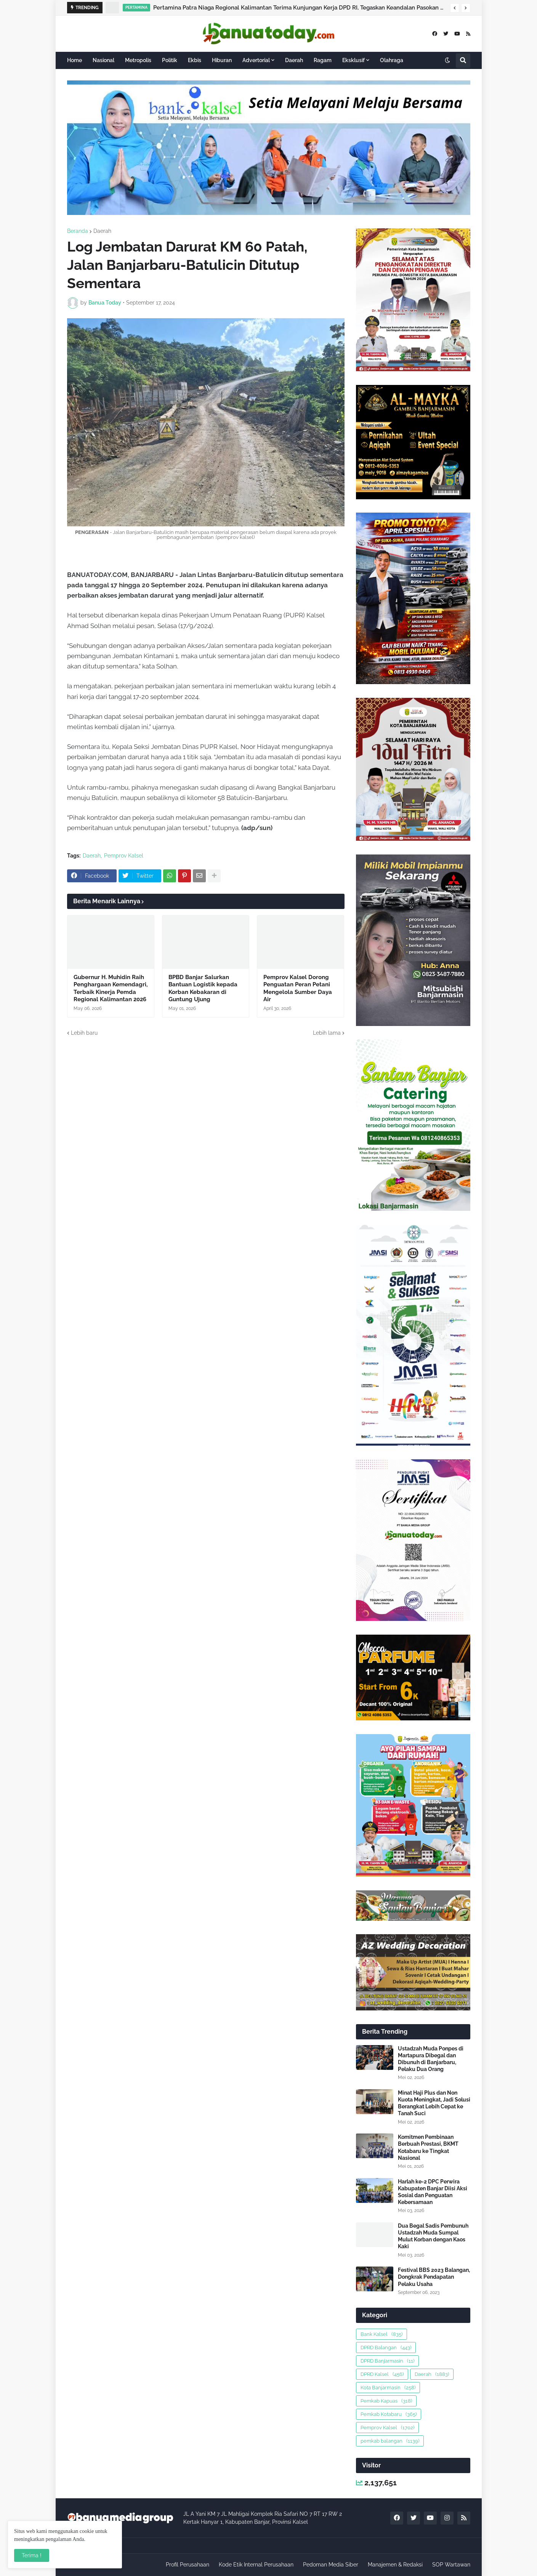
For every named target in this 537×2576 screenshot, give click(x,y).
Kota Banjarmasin (388, 2387)
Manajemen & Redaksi (395, 2565)
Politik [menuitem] (169, 60)
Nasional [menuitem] (103, 60)
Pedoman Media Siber (330, 2565)
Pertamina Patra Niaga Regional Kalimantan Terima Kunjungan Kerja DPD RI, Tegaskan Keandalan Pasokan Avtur (299, 7)
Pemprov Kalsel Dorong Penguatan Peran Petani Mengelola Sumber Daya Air (297, 988)
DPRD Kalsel (382, 2374)
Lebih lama (327, 1033)
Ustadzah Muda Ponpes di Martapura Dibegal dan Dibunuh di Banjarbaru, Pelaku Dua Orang (430, 2059)
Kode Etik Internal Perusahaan (256, 2565)
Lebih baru (84, 1033)
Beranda (77, 231)
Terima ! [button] (32, 2555)
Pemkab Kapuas (386, 2401)
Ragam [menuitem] (323, 60)
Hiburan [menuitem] (222, 60)
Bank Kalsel (381, 2334)
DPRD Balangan (386, 2347)
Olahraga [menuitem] (391, 60)
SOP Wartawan (451, 2565)
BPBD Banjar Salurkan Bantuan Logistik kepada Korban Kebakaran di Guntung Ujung (202, 988)
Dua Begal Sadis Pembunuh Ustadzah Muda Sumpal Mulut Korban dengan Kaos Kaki (433, 2236)
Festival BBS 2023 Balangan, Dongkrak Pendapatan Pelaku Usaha (434, 2277)
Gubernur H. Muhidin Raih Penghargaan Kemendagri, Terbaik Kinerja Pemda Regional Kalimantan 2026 (110, 988)
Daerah (102, 231)
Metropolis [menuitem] (138, 60)
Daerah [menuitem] (294, 60)
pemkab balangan (390, 2441)
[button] (454, 8)
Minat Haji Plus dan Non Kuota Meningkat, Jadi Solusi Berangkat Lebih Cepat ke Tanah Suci (434, 2103)
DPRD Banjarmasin (387, 2361)
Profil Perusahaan (187, 2565)
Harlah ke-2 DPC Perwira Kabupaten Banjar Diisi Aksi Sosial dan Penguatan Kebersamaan (432, 2192)
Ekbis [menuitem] (194, 60)
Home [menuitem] (74, 60)
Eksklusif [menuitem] (353, 60)
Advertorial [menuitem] (256, 60)
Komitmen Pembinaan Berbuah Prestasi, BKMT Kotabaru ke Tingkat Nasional (428, 2147)
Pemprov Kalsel (123, 856)
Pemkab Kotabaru (389, 2414)
